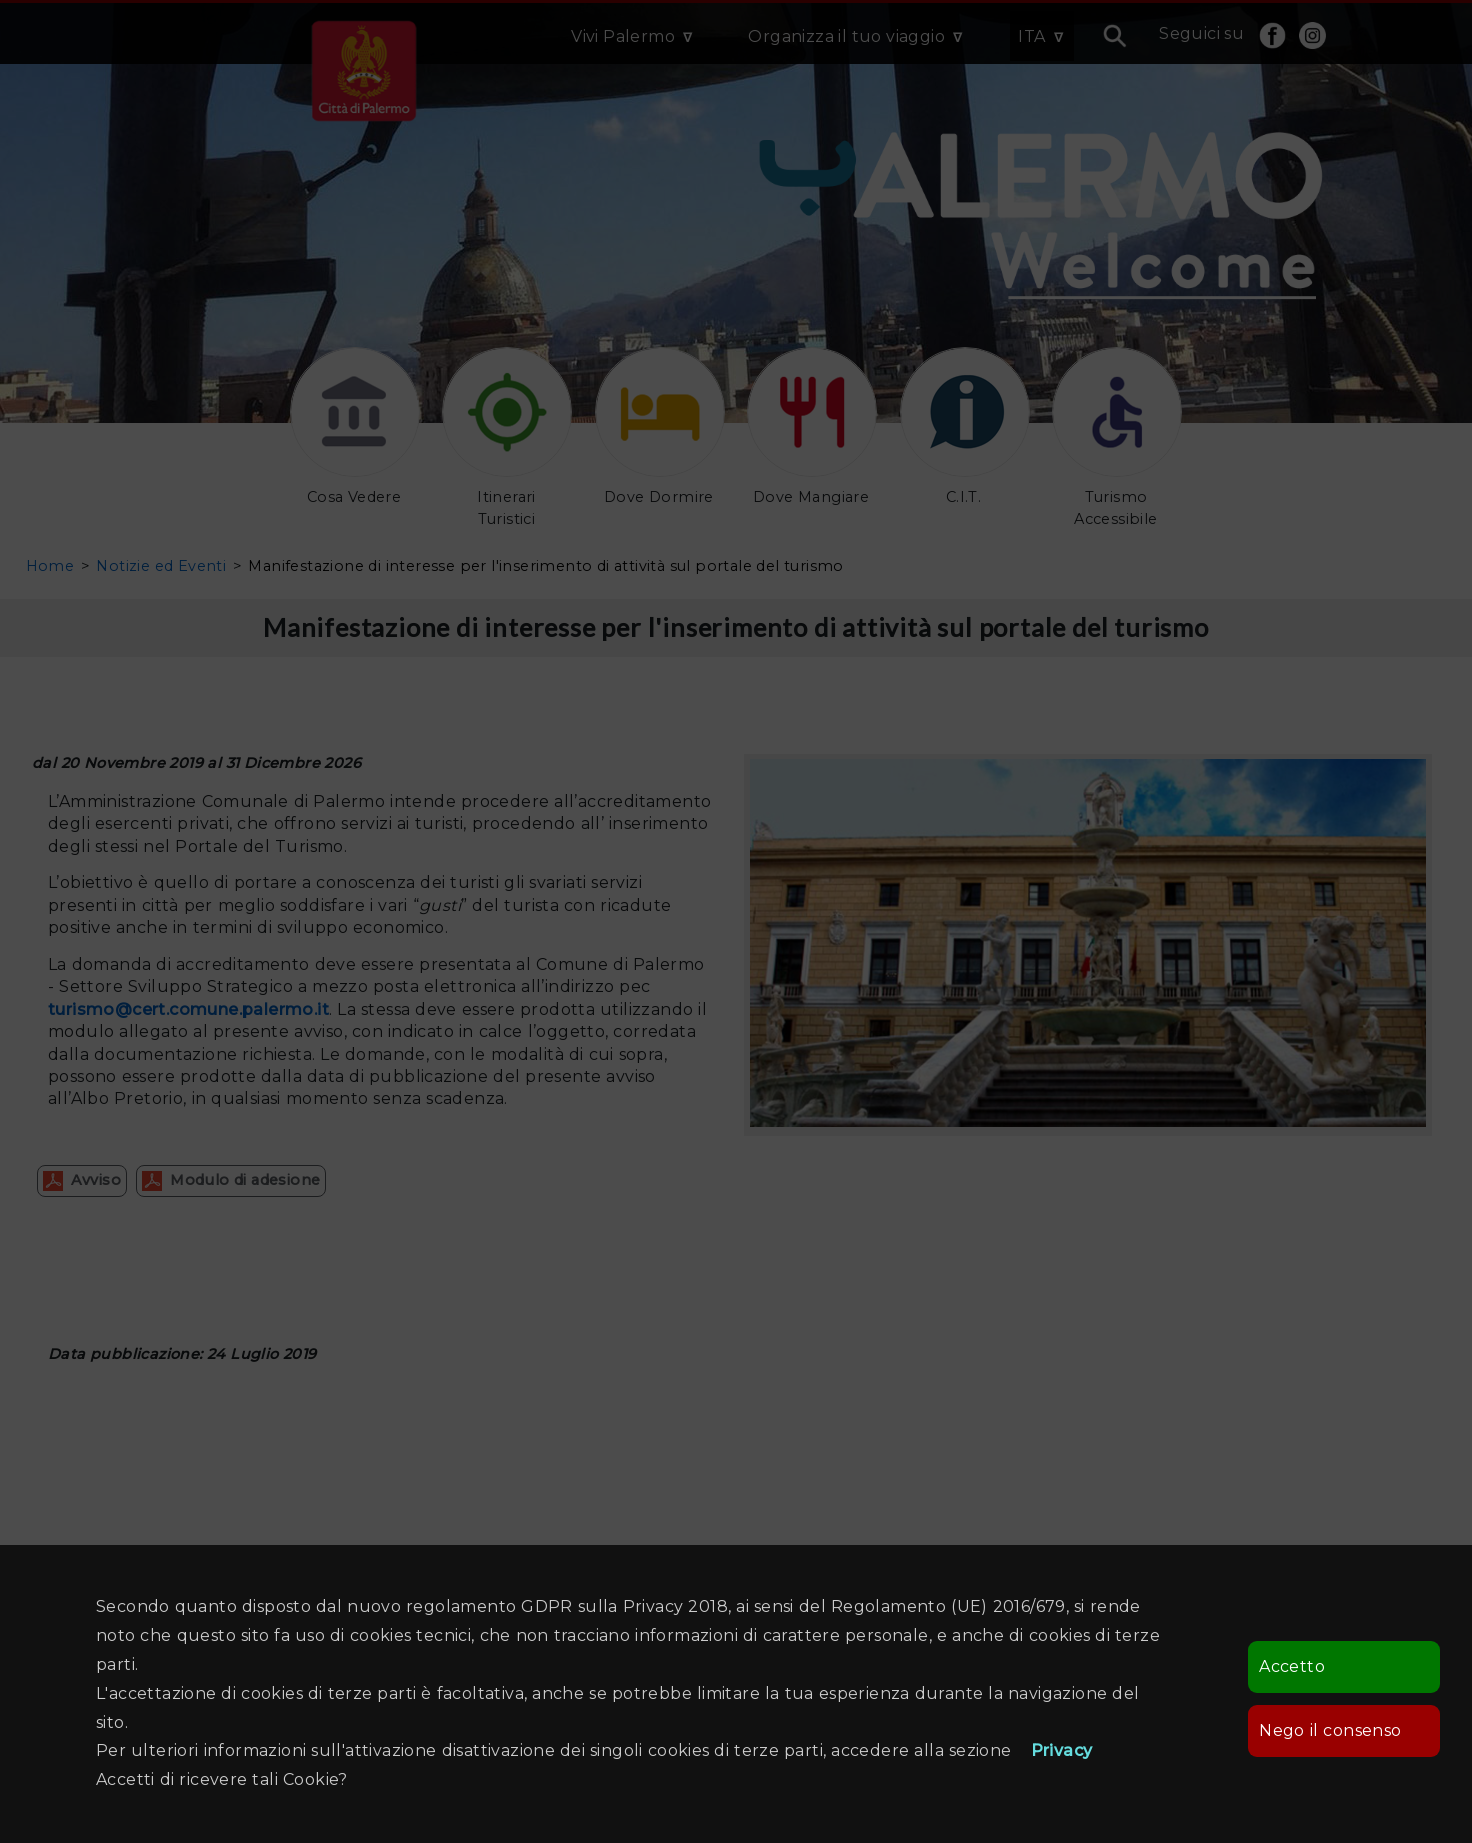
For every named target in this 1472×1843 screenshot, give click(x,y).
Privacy (1062, 1750)
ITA (1031, 36)
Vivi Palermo (623, 36)
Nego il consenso (1330, 1730)
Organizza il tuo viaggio (846, 36)
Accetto (1292, 1666)
